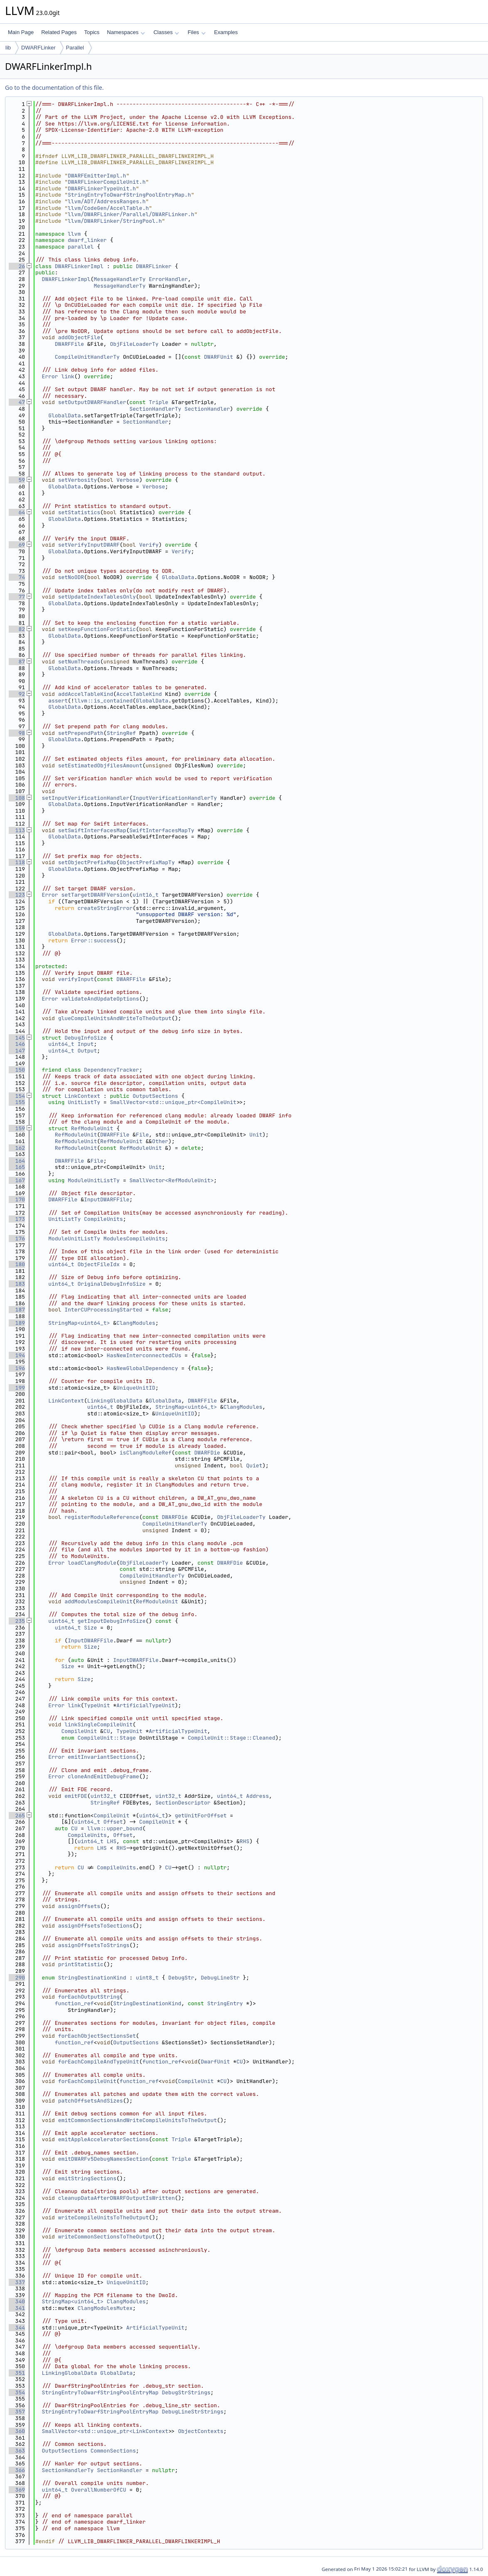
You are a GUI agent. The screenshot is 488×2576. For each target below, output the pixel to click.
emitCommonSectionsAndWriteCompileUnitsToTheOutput (137, 2120)
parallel (81, 246)
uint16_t (145, 894)
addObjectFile (79, 337)
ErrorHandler (168, 279)
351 (17, 2372)
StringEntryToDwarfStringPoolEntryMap (100, 2392)
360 (17, 2431)
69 (17, 544)
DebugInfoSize (85, 1037)
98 (17, 733)
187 (17, 1309)
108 (17, 797)
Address (257, 1796)
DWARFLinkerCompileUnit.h (106, 181)
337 (17, 2282)
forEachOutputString (89, 1996)
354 (17, 2392)
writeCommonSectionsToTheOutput (106, 2236)
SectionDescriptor (183, 1802)
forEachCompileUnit (87, 2081)
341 (17, 2308)
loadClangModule (92, 1562)
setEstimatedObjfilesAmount (100, 765)
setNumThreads (79, 661)
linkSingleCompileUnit (98, 1724)
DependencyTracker (111, 1069)
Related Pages (58, 32)
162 (17, 1147)
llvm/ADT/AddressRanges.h (106, 201)
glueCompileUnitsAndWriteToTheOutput (115, 1018)
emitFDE (75, 1796)
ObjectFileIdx (98, 1264)
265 (17, 1815)
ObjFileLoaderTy (134, 344)
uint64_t (61, 1044)
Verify (149, 544)
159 (17, 1128)
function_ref (74, 2003)
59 (17, 479)
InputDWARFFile (106, 1199)
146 (17, 1044)
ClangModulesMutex (105, 2308)
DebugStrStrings (186, 2392)
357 (17, 2411)
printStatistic (81, 1964)
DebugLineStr (220, 1977)
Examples (226, 32)
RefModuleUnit (92, 1128)
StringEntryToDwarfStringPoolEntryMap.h (129, 194)
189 (17, 1322)
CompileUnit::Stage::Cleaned (232, 1737)
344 (17, 2327)
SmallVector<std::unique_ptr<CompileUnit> (174, 1102)
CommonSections (113, 2450)
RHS (244, 1841)
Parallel (75, 47)
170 (17, 1199)
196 (17, 1368)
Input (85, 1044)
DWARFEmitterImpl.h (97, 175)
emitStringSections (87, 2178)
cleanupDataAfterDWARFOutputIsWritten (116, 2197)
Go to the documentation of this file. (54, 87)
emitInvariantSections (102, 1756)
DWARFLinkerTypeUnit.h (102, 188)
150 (17, 1069)
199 (17, 1387)
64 (17, 512)
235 (17, 1620)
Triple (158, 402)
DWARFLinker (38, 47)
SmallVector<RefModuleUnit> (171, 1180)
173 (17, 1219)
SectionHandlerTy (155, 408)
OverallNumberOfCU (98, 2489)
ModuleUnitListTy (94, 1180)
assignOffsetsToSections (95, 1925)
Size (90, 1627)
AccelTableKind (139, 694)
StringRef (121, 733)
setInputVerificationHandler (86, 797)
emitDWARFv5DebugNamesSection (103, 2158)
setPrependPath (81, 733)
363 (17, 2450)
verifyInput (76, 979)
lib (8, 47)
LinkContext (82, 1095)
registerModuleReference (101, 1517)
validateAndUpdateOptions (100, 998)
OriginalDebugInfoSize (111, 1283)
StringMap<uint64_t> (79, 1322)
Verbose (127, 479)
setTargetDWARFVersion (95, 894)
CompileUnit (79, 1731)
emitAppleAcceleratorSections (103, 2139)
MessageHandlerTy (119, 279)
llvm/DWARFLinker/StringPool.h (115, 220)
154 (17, 1095)
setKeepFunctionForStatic (97, 629)
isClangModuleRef (146, 1452)
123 (17, 894)
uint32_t (103, 1796)
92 (17, 694)
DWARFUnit (218, 356)
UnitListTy (84, 1102)
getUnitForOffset (201, 1815)
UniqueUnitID (135, 1387)
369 (17, 2489)
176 (17, 1238)
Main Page (21, 32)
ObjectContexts (200, 2431)
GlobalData (64, 415)
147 (17, 1050)
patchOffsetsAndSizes (90, 2100)
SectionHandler (207, 408)
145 (17, 1037)
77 (17, 596)
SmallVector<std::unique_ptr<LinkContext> (107, 2431)
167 (17, 1180)
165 (17, 1167)
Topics (91, 32)
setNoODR (71, 577)
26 (17, 266)
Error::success (93, 940)
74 (17, 577)
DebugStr (181, 1977)
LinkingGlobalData (115, 1400)
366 (17, 2470)
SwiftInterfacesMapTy (161, 830)
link (67, 376)
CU (107, 1731)
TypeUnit (97, 1705)
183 (17, 1283)
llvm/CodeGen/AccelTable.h (108, 208)
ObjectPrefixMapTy (147, 862)
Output (87, 1050)
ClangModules (135, 1322)
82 (17, 629)
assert (58, 700)
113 (17, 830)
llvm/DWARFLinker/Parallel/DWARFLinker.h (131, 214)
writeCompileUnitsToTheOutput (103, 2217)
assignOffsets (79, 1906)
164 (17, 1160)
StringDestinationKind (92, 1977)
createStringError (105, 908)
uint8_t (147, 1977)
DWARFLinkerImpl (79, 266)
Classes (166, 32)
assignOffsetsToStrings (94, 1945)
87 (17, 661)
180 (17, 1264)
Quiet (254, 1465)
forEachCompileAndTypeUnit (98, 2061)
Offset (113, 1821)
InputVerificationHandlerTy (175, 797)
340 (17, 2301)
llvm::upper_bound (115, 1828)
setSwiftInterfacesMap (92, 830)
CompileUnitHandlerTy (87, 356)
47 (17, 402)
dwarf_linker (87, 240)
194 (17, 1355)
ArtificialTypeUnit (145, 1705)
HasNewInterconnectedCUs (144, 1355)
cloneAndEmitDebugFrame (103, 1776)
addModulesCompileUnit (98, 1601)
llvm (74, 233)
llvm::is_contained (103, 700)
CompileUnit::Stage (106, 1737)
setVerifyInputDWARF (89, 544)
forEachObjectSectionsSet (97, 2035)
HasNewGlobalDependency (142, 1368)
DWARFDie (207, 1452)
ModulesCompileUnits (134, 1238)
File (142, 1134)
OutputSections (155, 1095)
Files (196, 32)
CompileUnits (103, 1219)
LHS (111, 1841)
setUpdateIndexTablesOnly (97, 596)
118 (17, 862)
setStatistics (79, 512)
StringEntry (225, 2003)
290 (17, 1977)
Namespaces (126, 32)
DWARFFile (69, 344)
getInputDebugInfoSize (111, 1620)
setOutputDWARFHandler (92, 402)
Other (160, 1141)
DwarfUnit (215, 2061)
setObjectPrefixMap (87, 862)
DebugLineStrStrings (192, 2411)
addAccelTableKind (85, 694)
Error (50, 376)
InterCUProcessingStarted (103, 1309)
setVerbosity (77, 479)
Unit (255, 1134)
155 (17, 1102)
